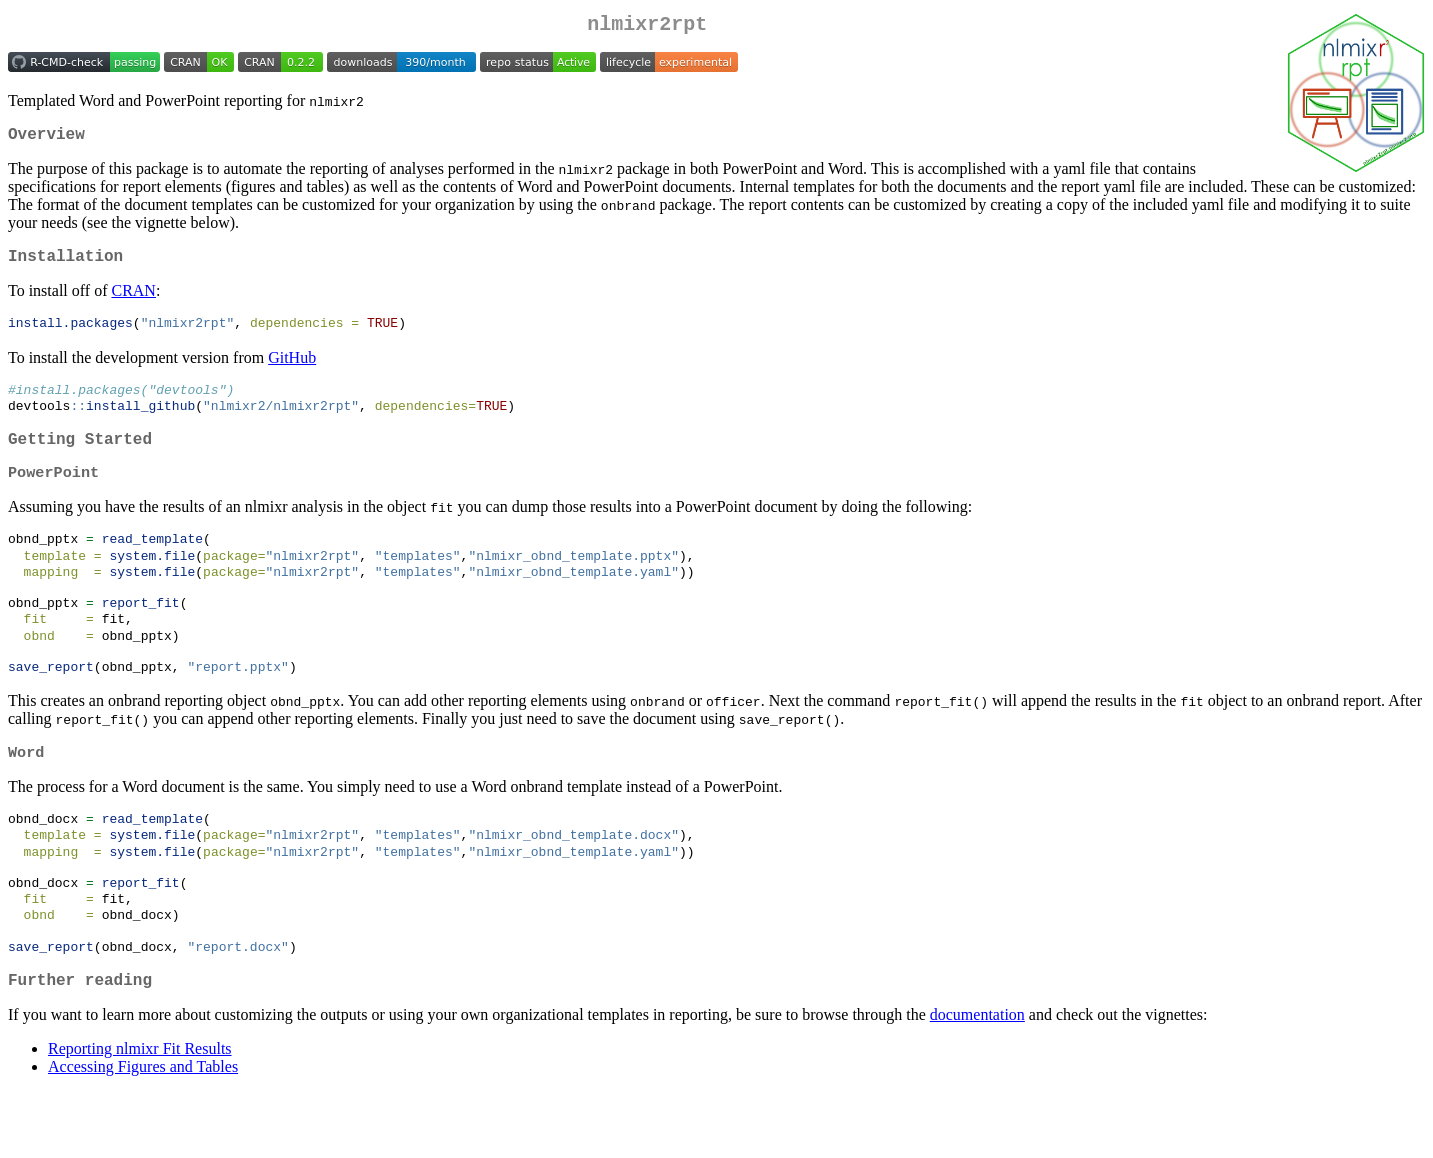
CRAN (133, 302)
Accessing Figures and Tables (143, 1132)
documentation (977, 1080)
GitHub (292, 370)
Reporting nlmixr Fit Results (140, 1114)
